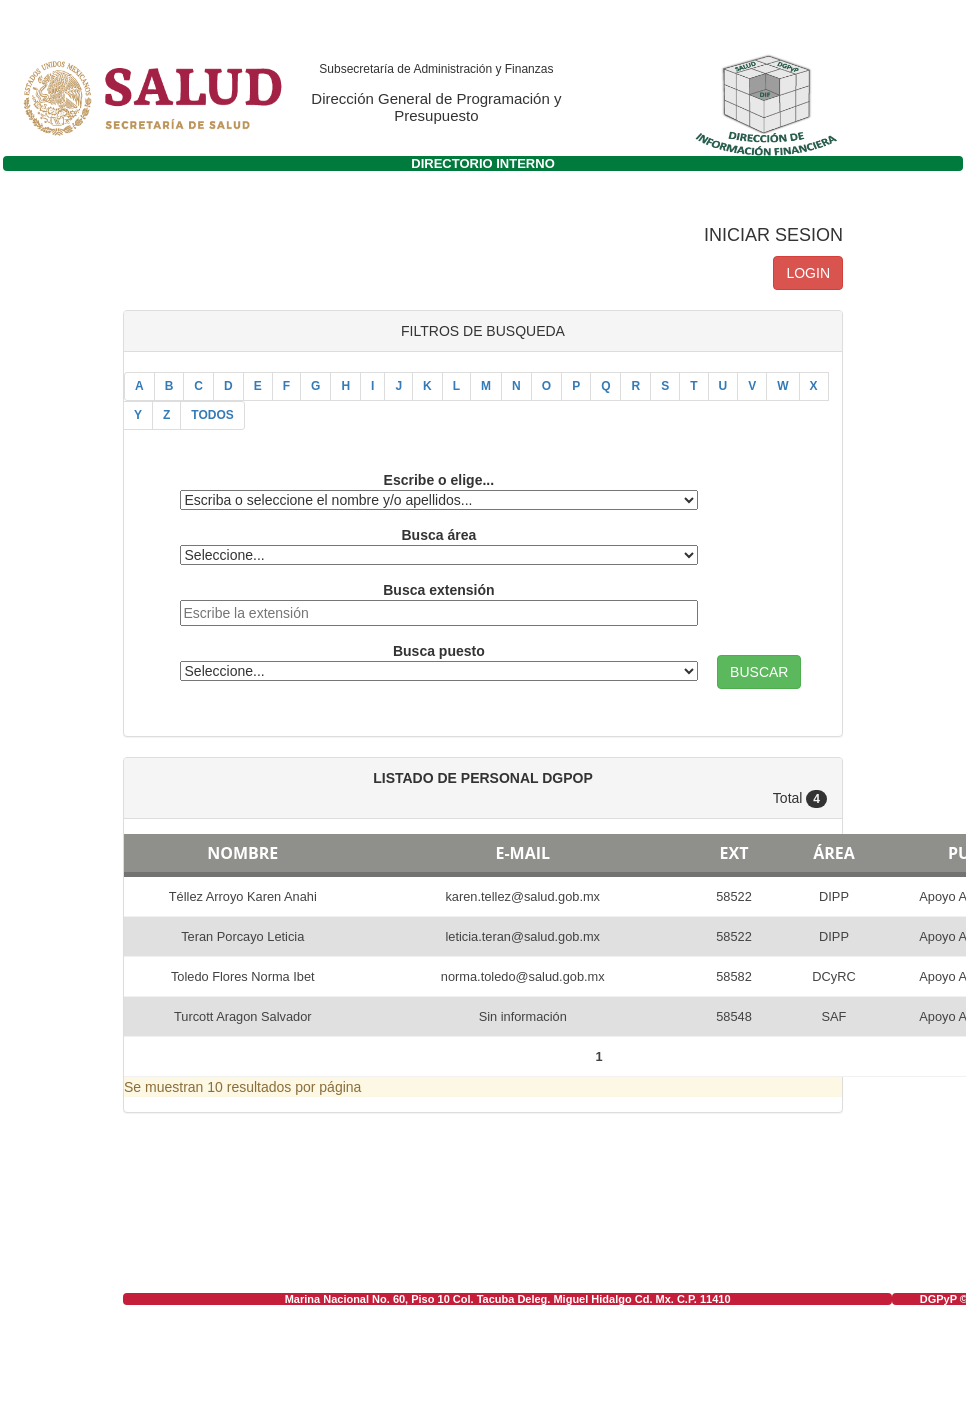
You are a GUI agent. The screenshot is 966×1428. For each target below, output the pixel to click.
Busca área (439, 535)
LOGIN (808, 273)
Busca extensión (438, 590)
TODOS (212, 415)
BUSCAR (759, 672)
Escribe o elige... (439, 480)
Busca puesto (439, 651)
